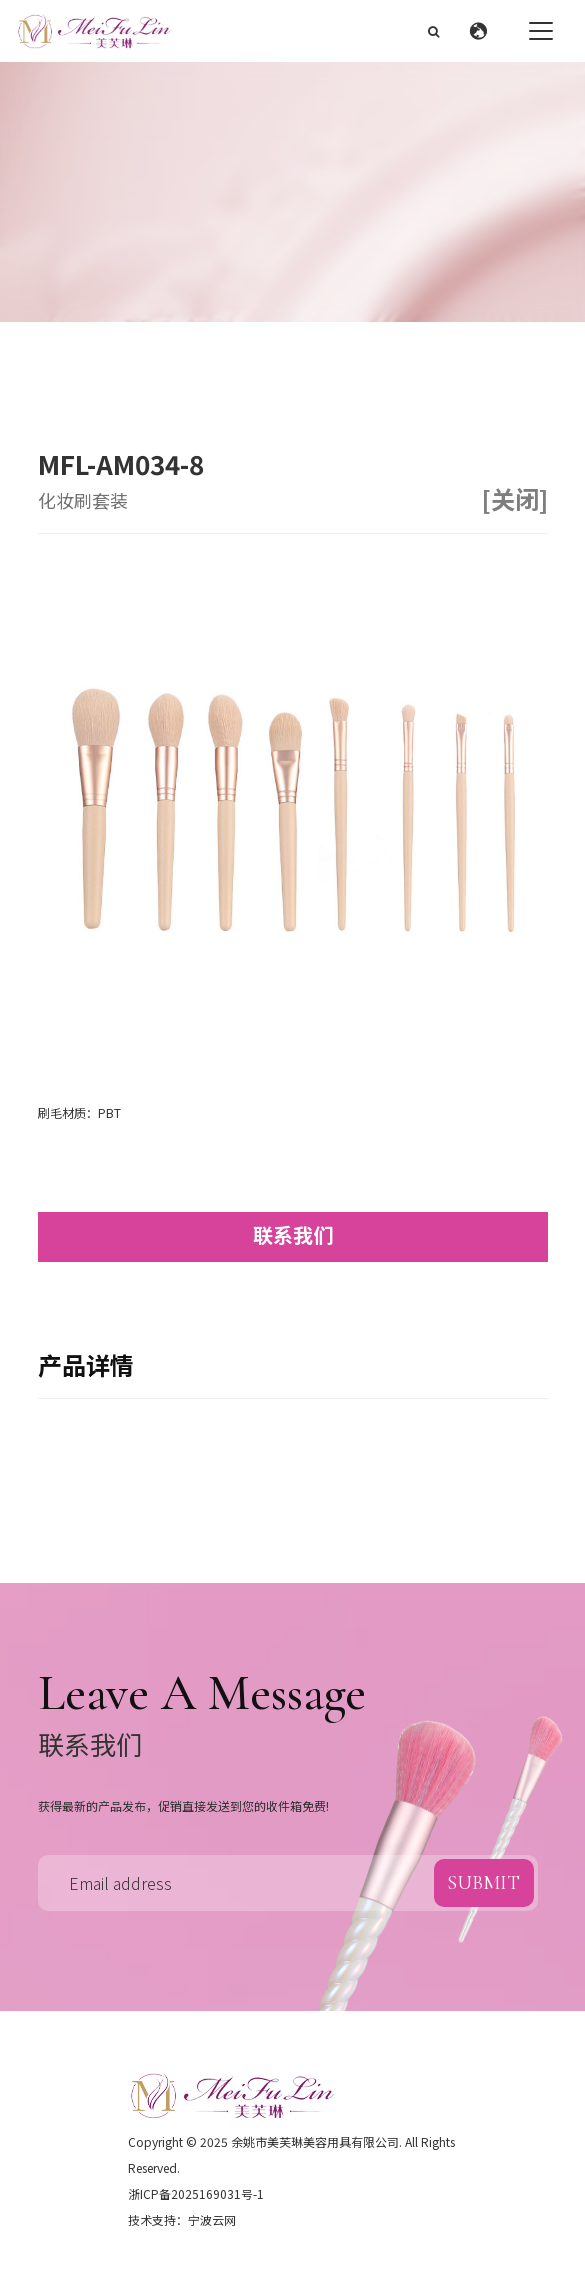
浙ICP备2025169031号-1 (196, 2193)
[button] (483, 31)
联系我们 (293, 1234)
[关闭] (515, 499)
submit (483, 1883)
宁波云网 (212, 2219)
